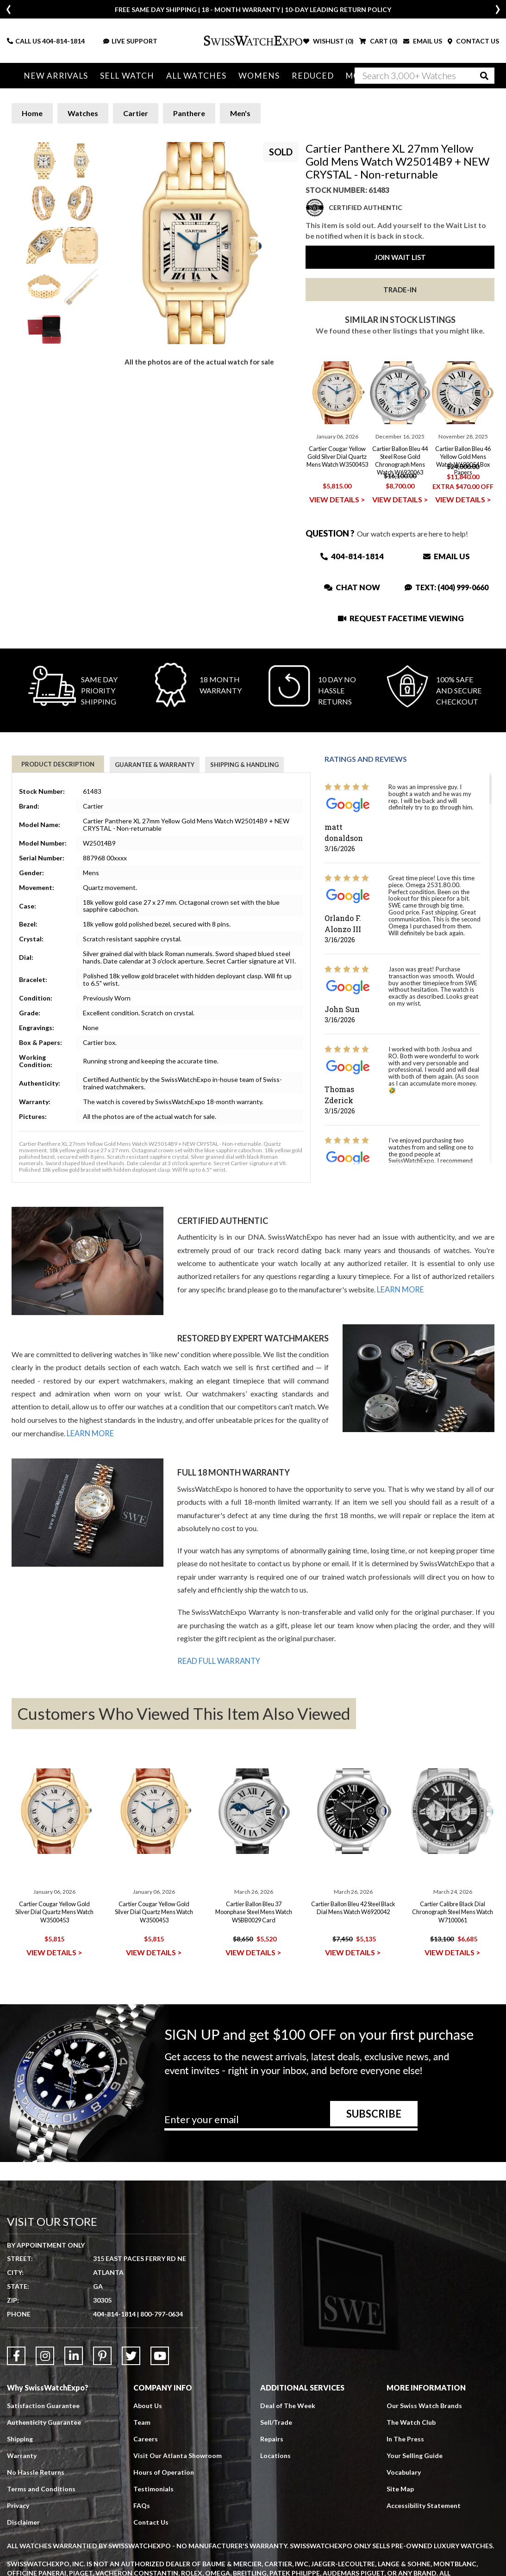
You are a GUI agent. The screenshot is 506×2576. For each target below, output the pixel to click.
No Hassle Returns (35, 2471)
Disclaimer (23, 2521)
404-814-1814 (63, 41)
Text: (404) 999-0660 (446, 587)
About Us (147, 2405)
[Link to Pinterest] (102, 2355)
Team (141, 2421)
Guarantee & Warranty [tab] (154, 764)
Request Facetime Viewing (401, 618)
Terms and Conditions (41, 2488)
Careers (145, 2438)
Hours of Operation (163, 2471)
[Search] (424, 76)
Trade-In (400, 289)
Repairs (271, 2438)
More (344, 75)
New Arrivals (55, 75)
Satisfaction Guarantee (43, 2405)
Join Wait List (400, 257)
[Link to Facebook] (16, 2355)
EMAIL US (422, 41)
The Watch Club (411, 2421)
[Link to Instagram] (45, 2355)
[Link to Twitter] (131, 2355)
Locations (275, 2455)
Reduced (300, 75)
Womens (250, 75)
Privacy (18, 2504)
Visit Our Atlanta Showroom (177, 2455)
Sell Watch (123, 75)
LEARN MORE (400, 1289)
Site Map (400, 2488)
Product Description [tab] (57, 764)
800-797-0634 (161, 2313)
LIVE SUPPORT (130, 41)
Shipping (20, 2438)
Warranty (22, 2455)
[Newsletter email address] (291, 2122)
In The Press (405, 2438)
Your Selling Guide (415, 2455)
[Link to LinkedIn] (73, 2355)
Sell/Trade (276, 2421)
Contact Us (151, 2521)
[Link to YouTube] (159, 2355)
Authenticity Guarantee (44, 2421)
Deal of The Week (287, 2405)
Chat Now (352, 587)
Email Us (446, 556)
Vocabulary (404, 2471)
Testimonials (153, 2488)
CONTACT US (473, 41)
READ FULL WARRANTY (218, 1660)
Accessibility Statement (424, 2504)
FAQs (141, 2504)
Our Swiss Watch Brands (424, 2405)
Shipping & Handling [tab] (244, 764)
